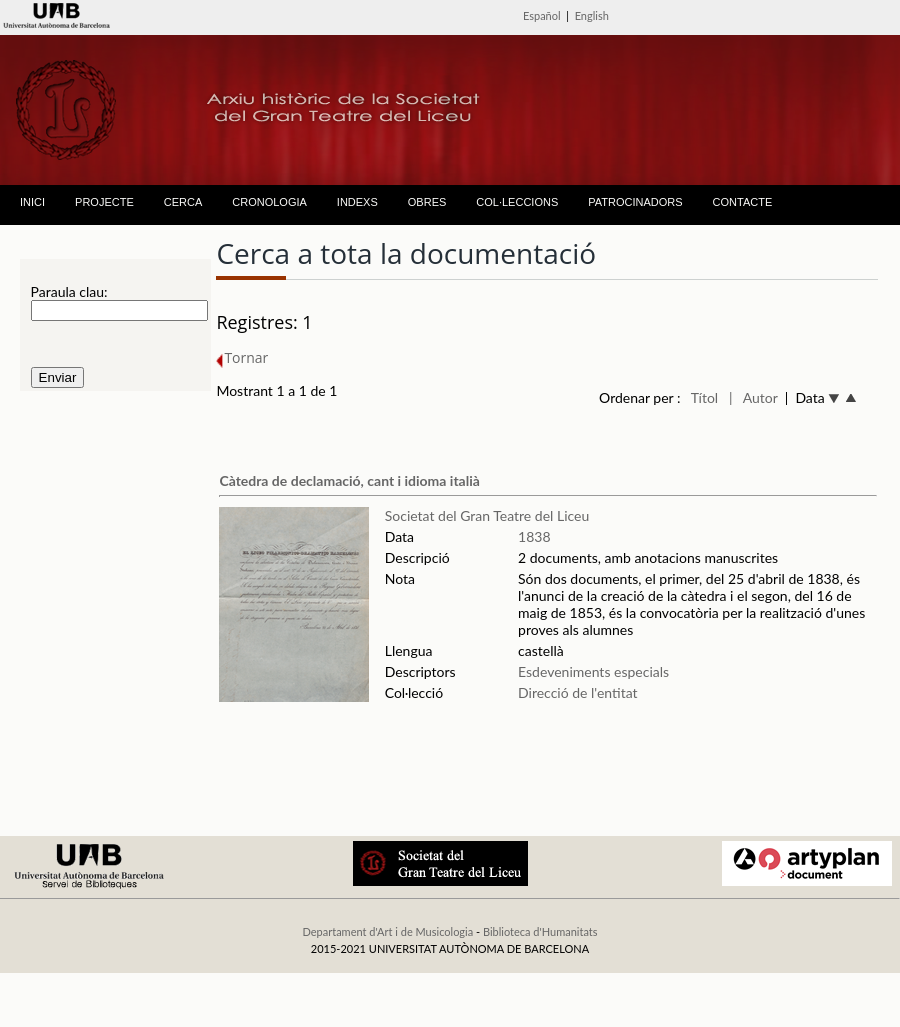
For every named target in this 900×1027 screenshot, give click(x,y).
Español (542, 15)
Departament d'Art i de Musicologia (387, 931)
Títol (704, 397)
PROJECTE (104, 202)
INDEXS (357, 202)
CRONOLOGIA (269, 202)
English (592, 15)
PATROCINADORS (635, 202)
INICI (32, 202)
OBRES (427, 202)
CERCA (183, 202)
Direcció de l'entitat (578, 692)
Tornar (242, 357)
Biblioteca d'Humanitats (540, 931)
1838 (534, 536)
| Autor (753, 397)
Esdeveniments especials (595, 671)
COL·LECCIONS (517, 202)
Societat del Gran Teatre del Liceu (487, 515)
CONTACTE (743, 202)
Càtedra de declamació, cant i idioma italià (349, 480)
